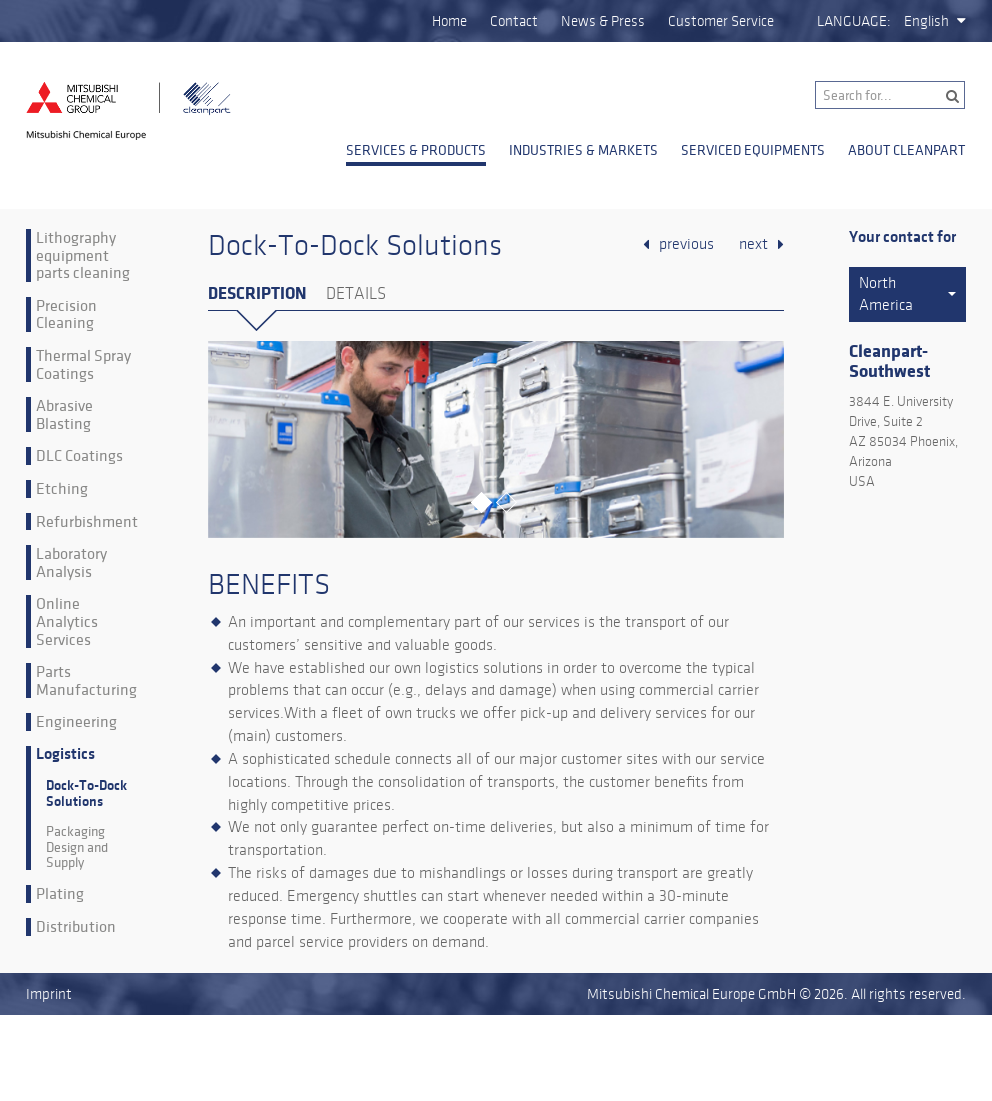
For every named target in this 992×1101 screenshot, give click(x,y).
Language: (854, 21)
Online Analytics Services (67, 621)
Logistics (65, 754)
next (753, 244)
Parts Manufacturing (86, 680)
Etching (62, 489)
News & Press (603, 21)
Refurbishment (87, 522)
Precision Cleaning (66, 314)
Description (257, 293)
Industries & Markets (583, 150)
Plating (60, 894)
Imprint (49, 994)
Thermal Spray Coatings (83, 364)
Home (449, 21)
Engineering (76, 722)
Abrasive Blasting (64, 414)
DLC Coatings (79, 456)
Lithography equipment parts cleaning (83, 255)
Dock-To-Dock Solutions (86, 793)
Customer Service (721, 21)
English (926, 21)
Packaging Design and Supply (77, 847)
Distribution (76, 927)
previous (686, 244)
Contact (514, 21)
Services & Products (416, 150)
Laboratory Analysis (71, 562)
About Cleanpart (906, 150)
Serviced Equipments (753, 150)
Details (356, 294)
